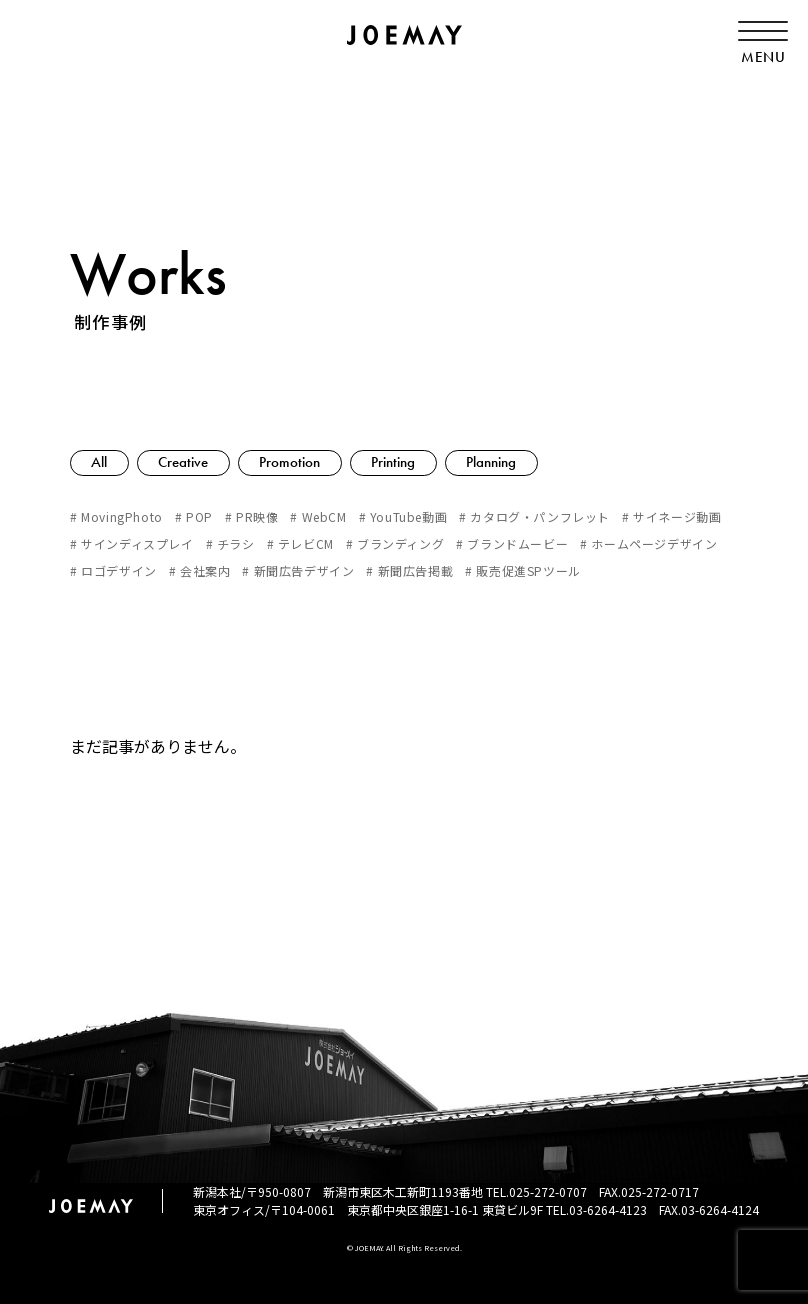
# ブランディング (395, 543)
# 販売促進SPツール (523, 570)
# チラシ (230, 543)
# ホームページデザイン (648, 543)
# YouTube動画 (403, 516)
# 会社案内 (200, 570)
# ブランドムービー (512, 543)
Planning (496, 462)
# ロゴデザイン (113, 570)
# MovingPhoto (116, 516)
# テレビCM (300, 543)
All (100, 462)
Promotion (292, 462)
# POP (194, 516)
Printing (397, 462)
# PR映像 (252, 516)
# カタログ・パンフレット (534, 516)
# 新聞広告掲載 (409, 570)
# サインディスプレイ (132, 543)
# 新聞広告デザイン (298, 570)
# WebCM (318, 516)
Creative (185, 462)
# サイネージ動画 (671, 516)
